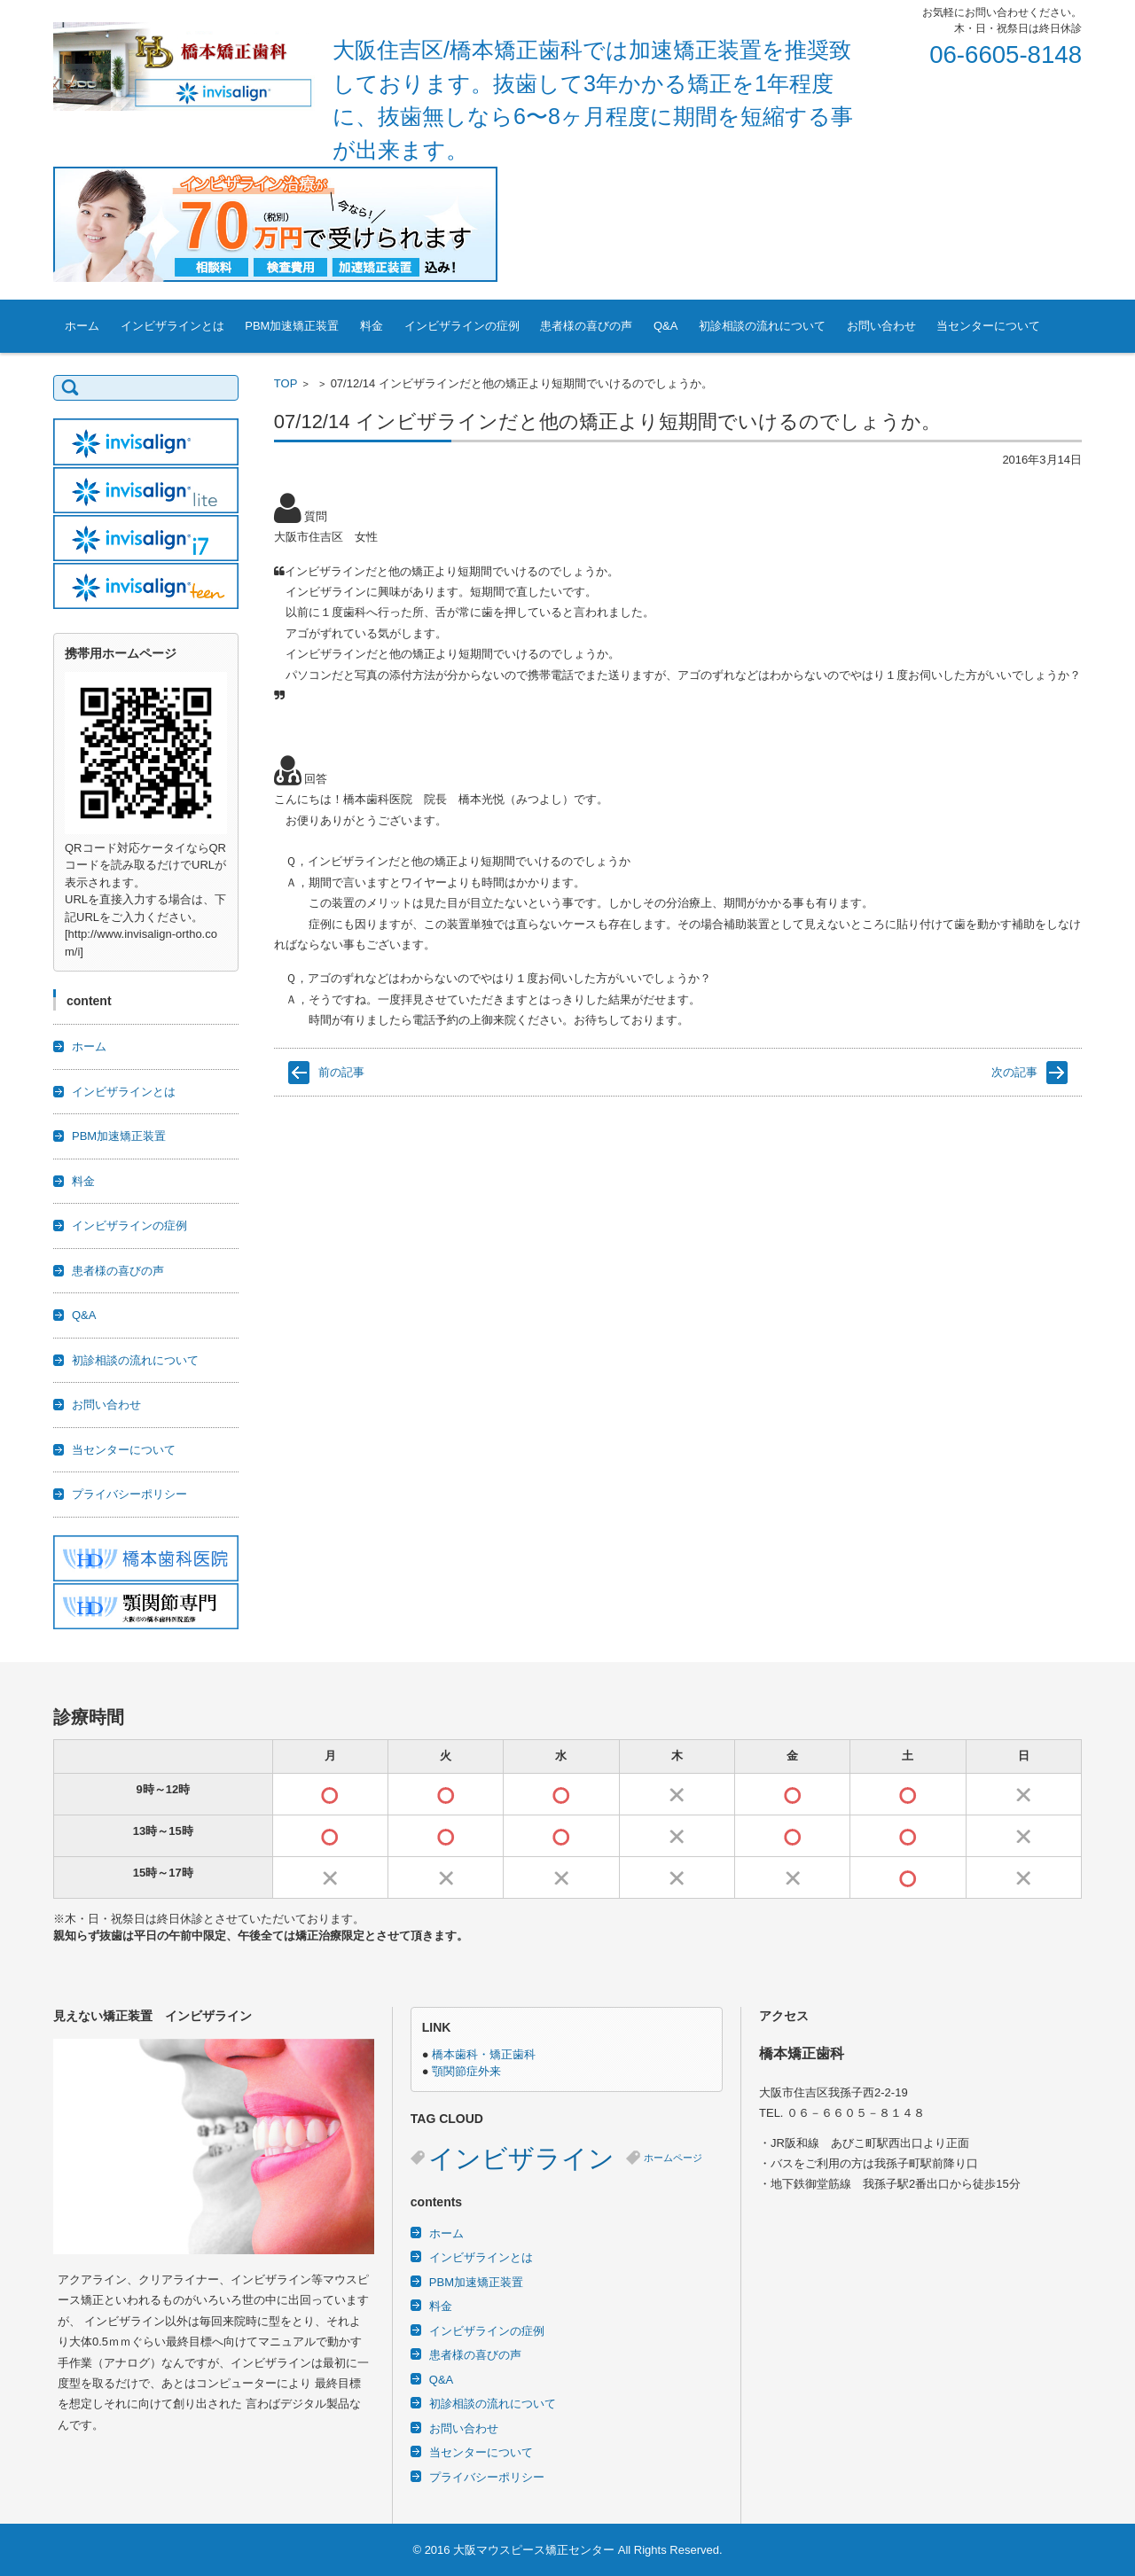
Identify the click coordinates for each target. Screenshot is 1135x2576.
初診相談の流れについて (762, 325)
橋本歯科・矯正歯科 (484, 2054)
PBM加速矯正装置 (292, 325)
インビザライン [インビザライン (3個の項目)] (521, 2158)
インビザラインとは (172, 325)
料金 (371, 325)
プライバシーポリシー (129, 1494)
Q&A (665, 325)
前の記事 (341, 1072)
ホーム (82, 325)
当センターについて (988, 325)
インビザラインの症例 (462, 325)
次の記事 (1014, 1072)
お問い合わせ (881, 325)
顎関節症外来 (466, 2071)
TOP (286, 383)
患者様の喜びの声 (586, 325)
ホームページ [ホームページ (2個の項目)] (673, 2157)
